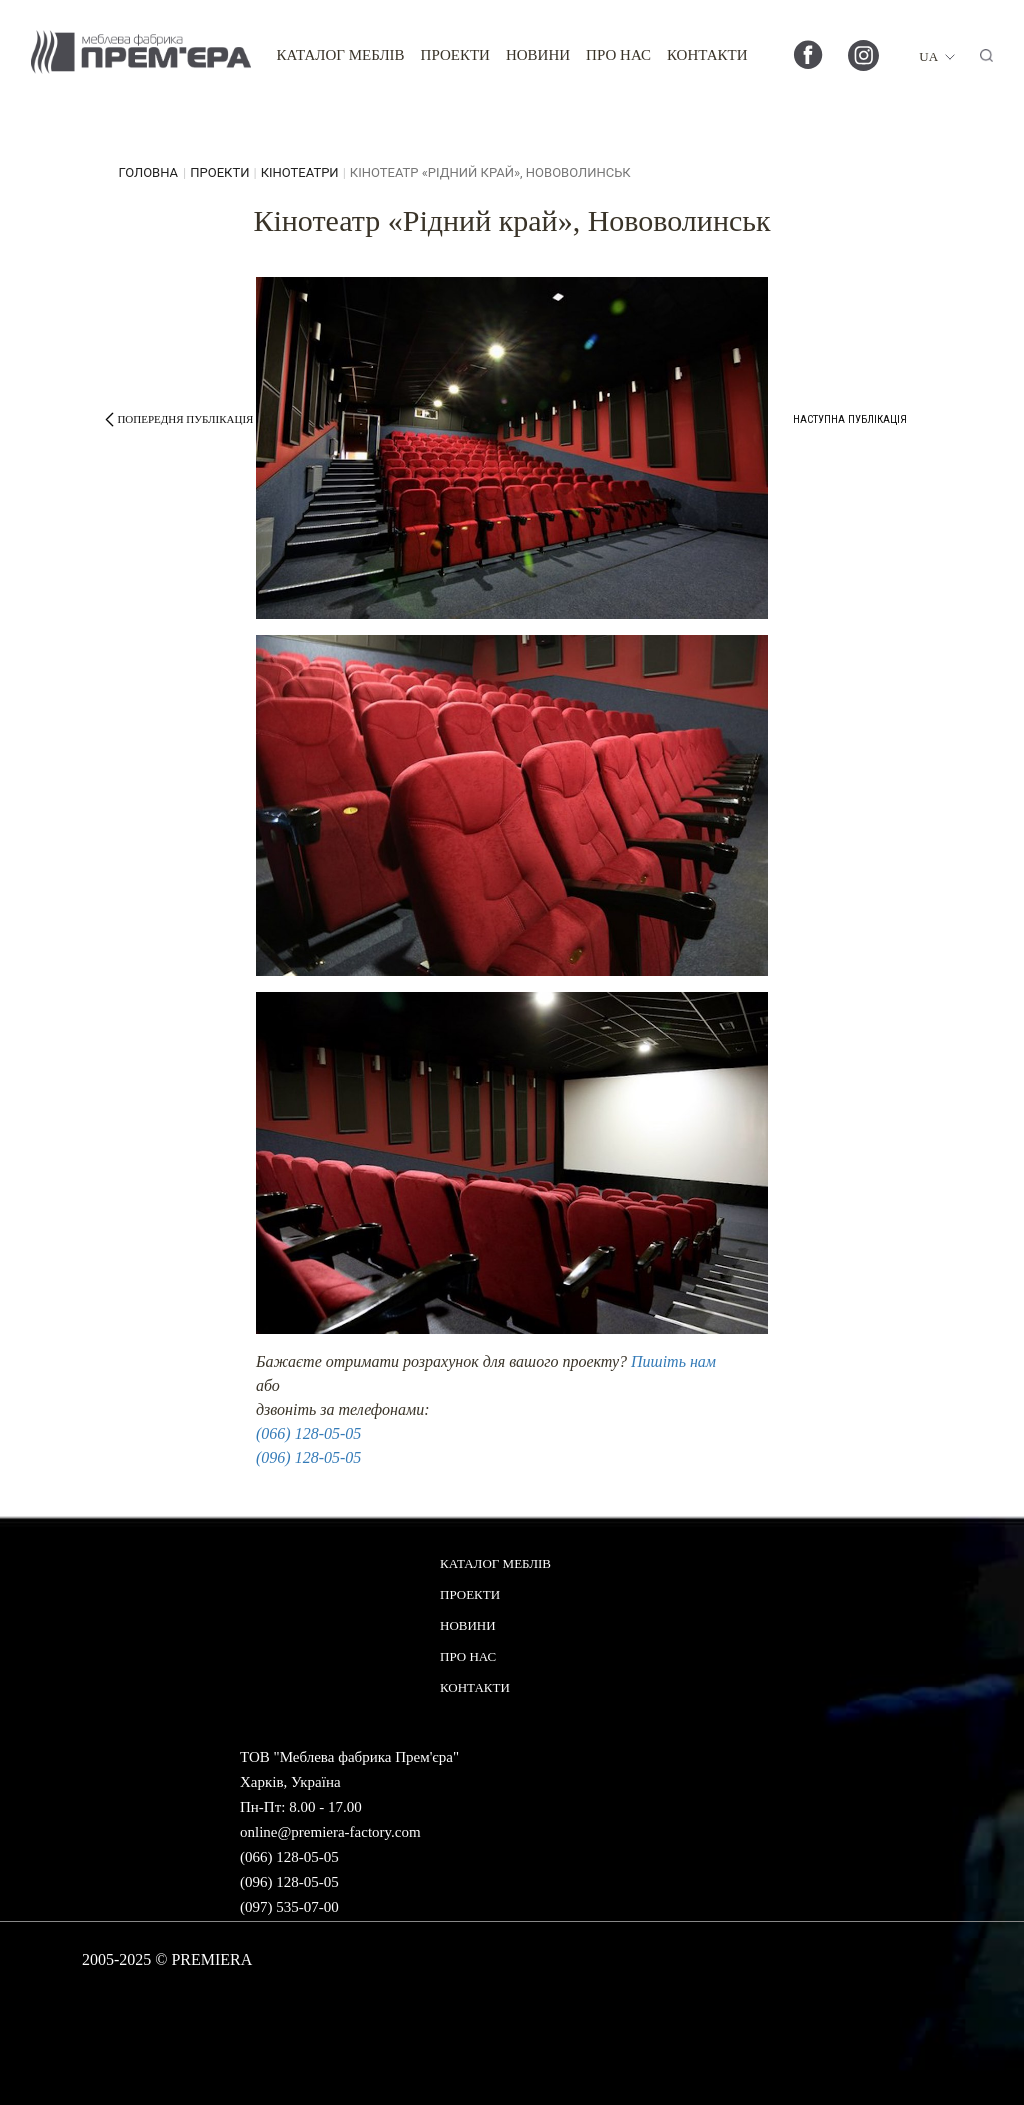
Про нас (618, 55)
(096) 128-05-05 (308, 1457)
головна (148, 172)
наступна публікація (850, 419)
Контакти (707, 55)
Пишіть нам (673, 1361)
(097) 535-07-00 (289, 1907)
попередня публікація (185, 419)
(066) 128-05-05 (308, 1433)
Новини (538, 55)
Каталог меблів (340, 55)
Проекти (455, 55)
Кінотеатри (300, 172)
